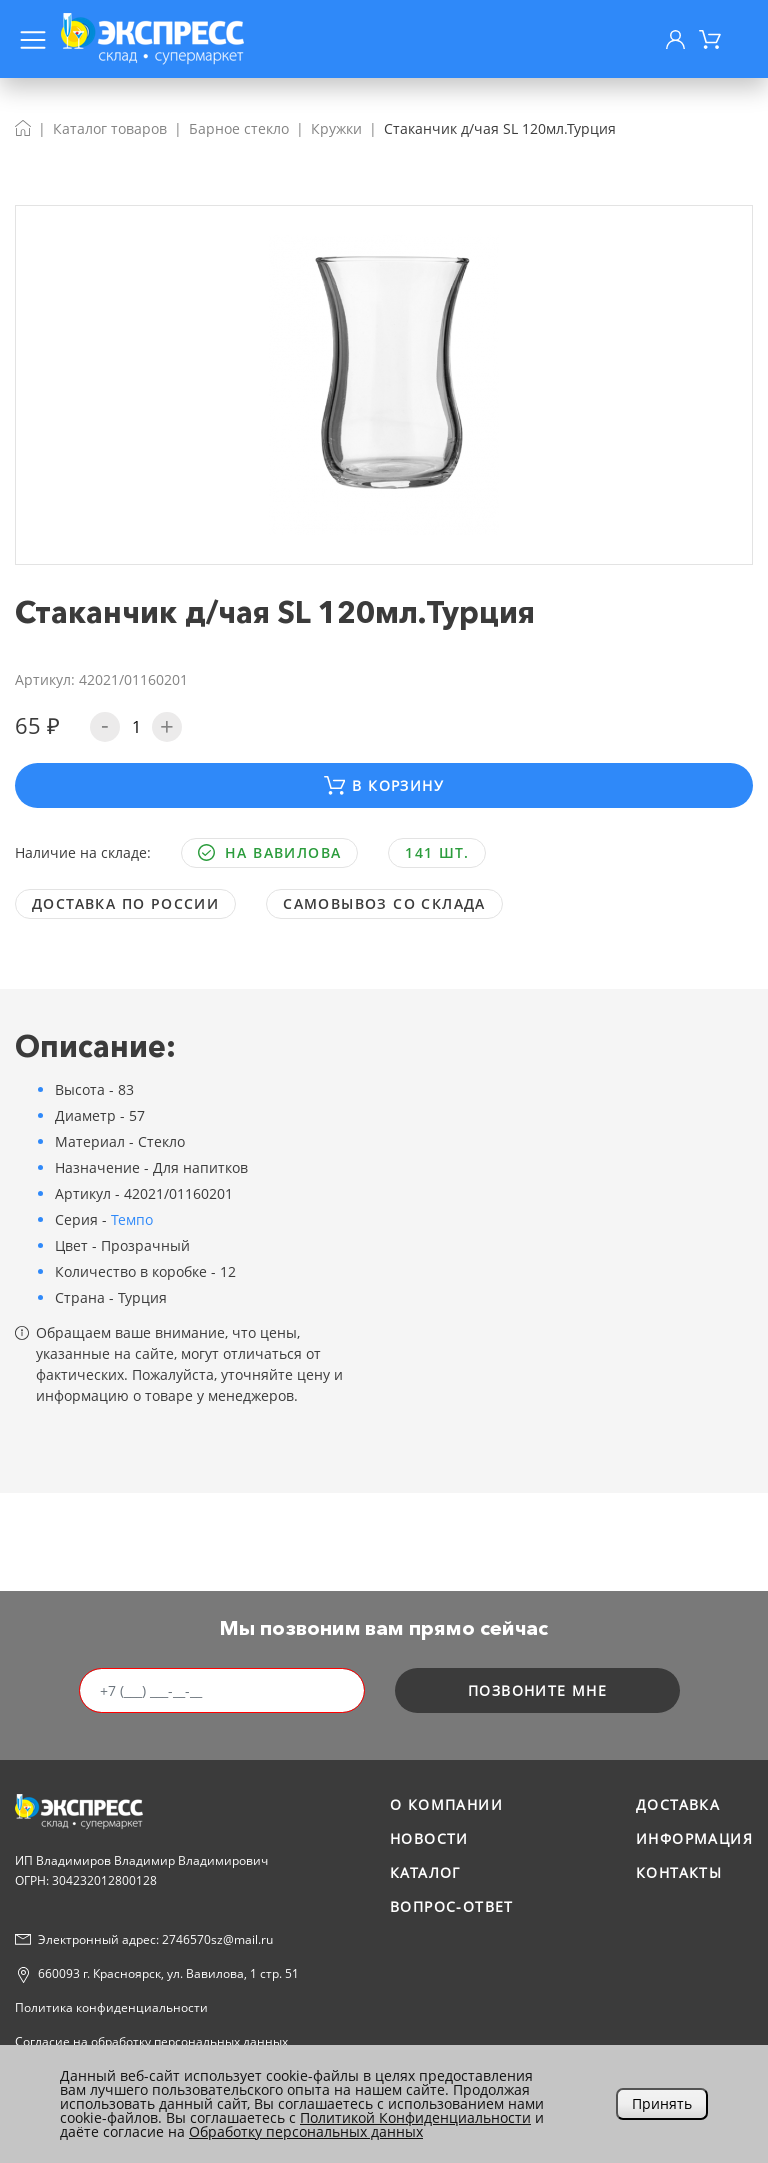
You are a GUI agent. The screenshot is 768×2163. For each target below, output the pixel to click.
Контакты (679, 1872)
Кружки (336, 128)
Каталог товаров (110, 128)
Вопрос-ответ (452, 1906)
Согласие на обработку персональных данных (151, 2041)
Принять (662, 2103)
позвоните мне (537, 1690)
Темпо (132, 1219)
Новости (429, 1838)
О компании (446, 1804)
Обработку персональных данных (306, 2131)
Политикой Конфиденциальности (415, 2117)
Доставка (678, 1804)
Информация (694, 1838)
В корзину (384, 785)
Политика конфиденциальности (111, 2007)
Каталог (425, 1872)
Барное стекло (239, 128)
